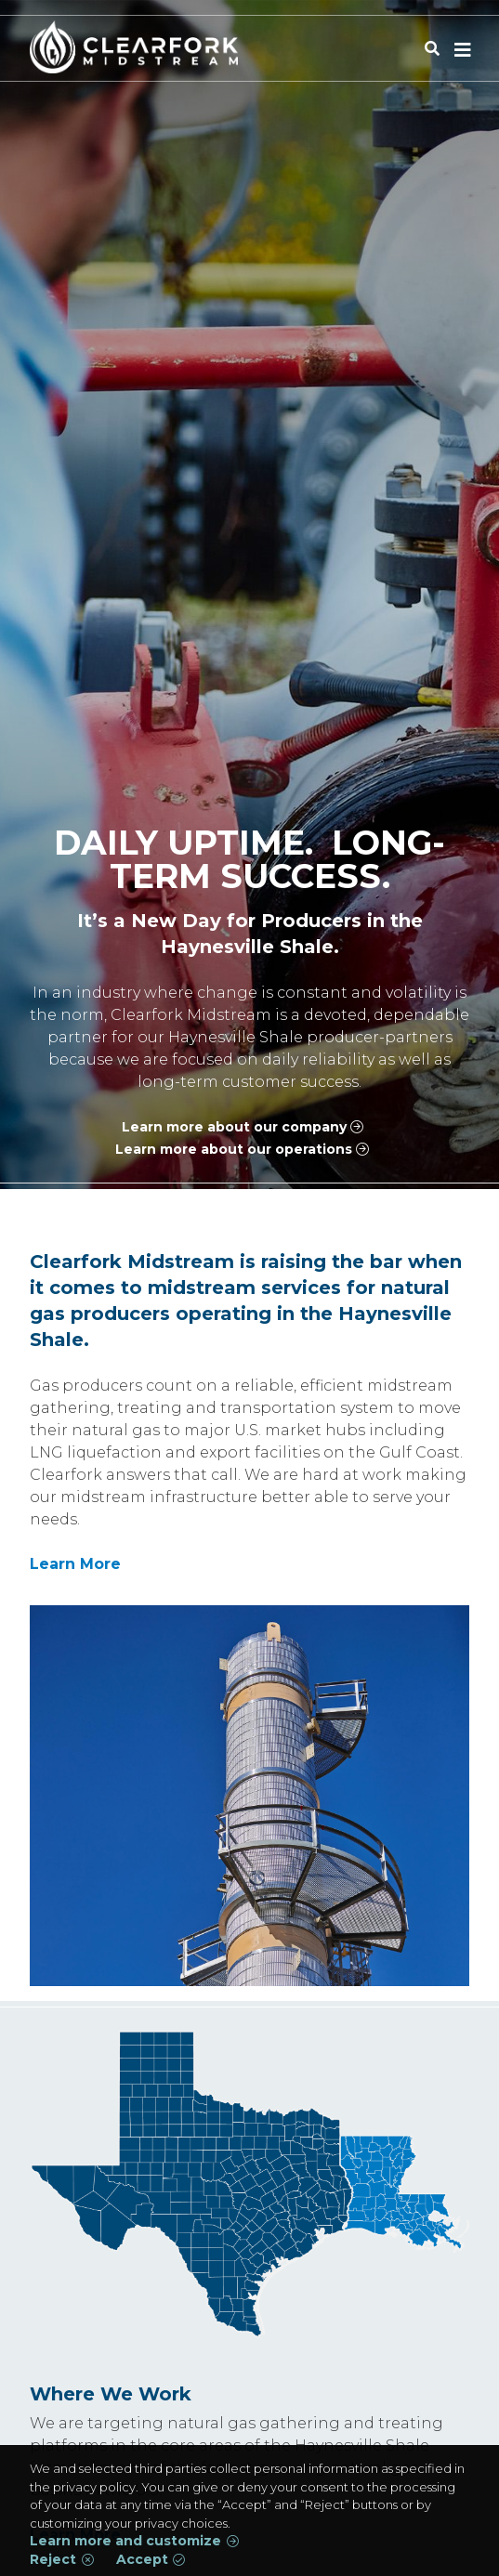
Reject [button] (53, 2560)
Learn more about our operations (233, 1149)
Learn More (75, 1564)
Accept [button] (142, 2560)
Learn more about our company (234, 1126)
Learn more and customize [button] (125, 2541)
